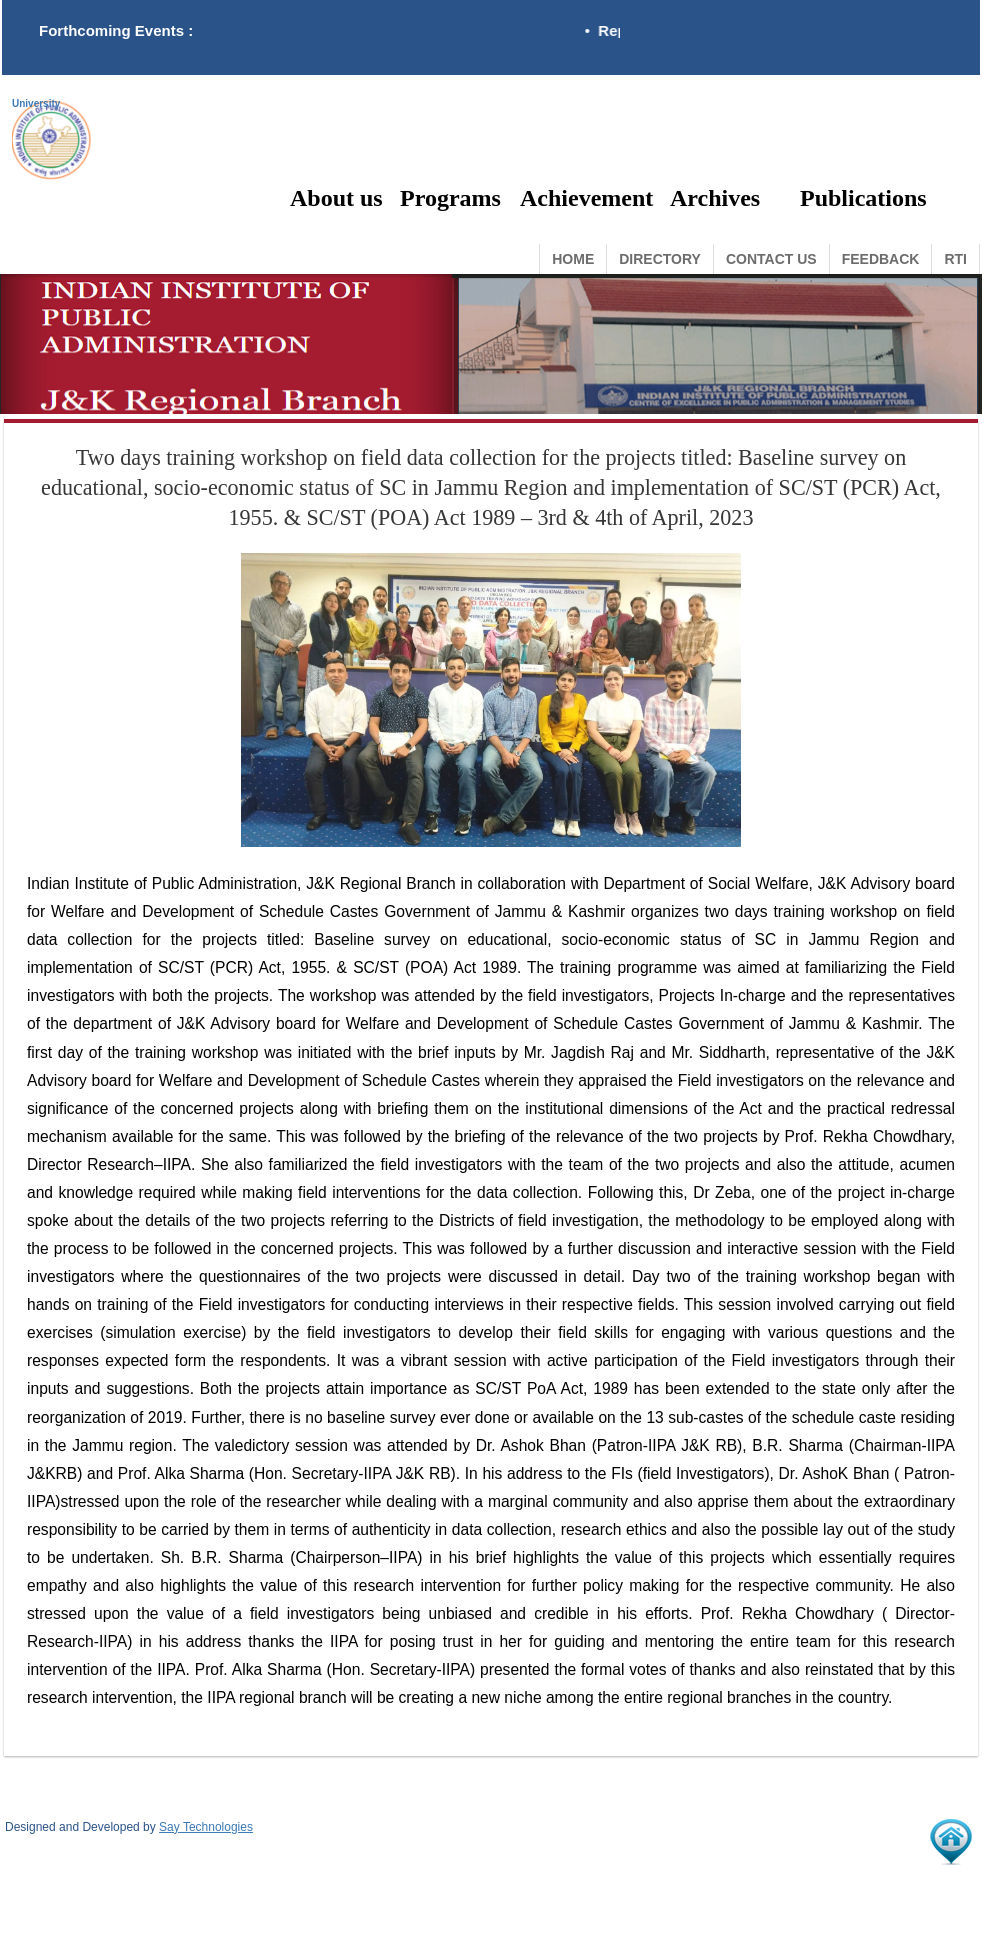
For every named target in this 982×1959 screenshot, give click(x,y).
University (36, 104)
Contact (771, 259)
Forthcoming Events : (116, 30)
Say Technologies (206, 1827)
